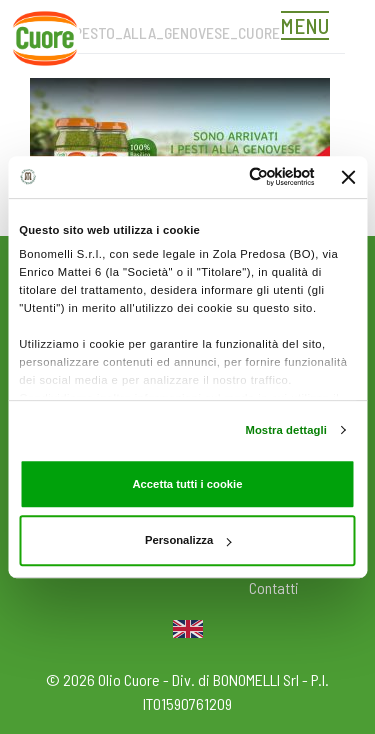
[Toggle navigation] (310, 28)
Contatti (274, 587)
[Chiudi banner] (349, 177)
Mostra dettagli (286, 430)
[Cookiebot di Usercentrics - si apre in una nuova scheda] (234, 176)
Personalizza (188, 540)
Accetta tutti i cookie (187, 484)
